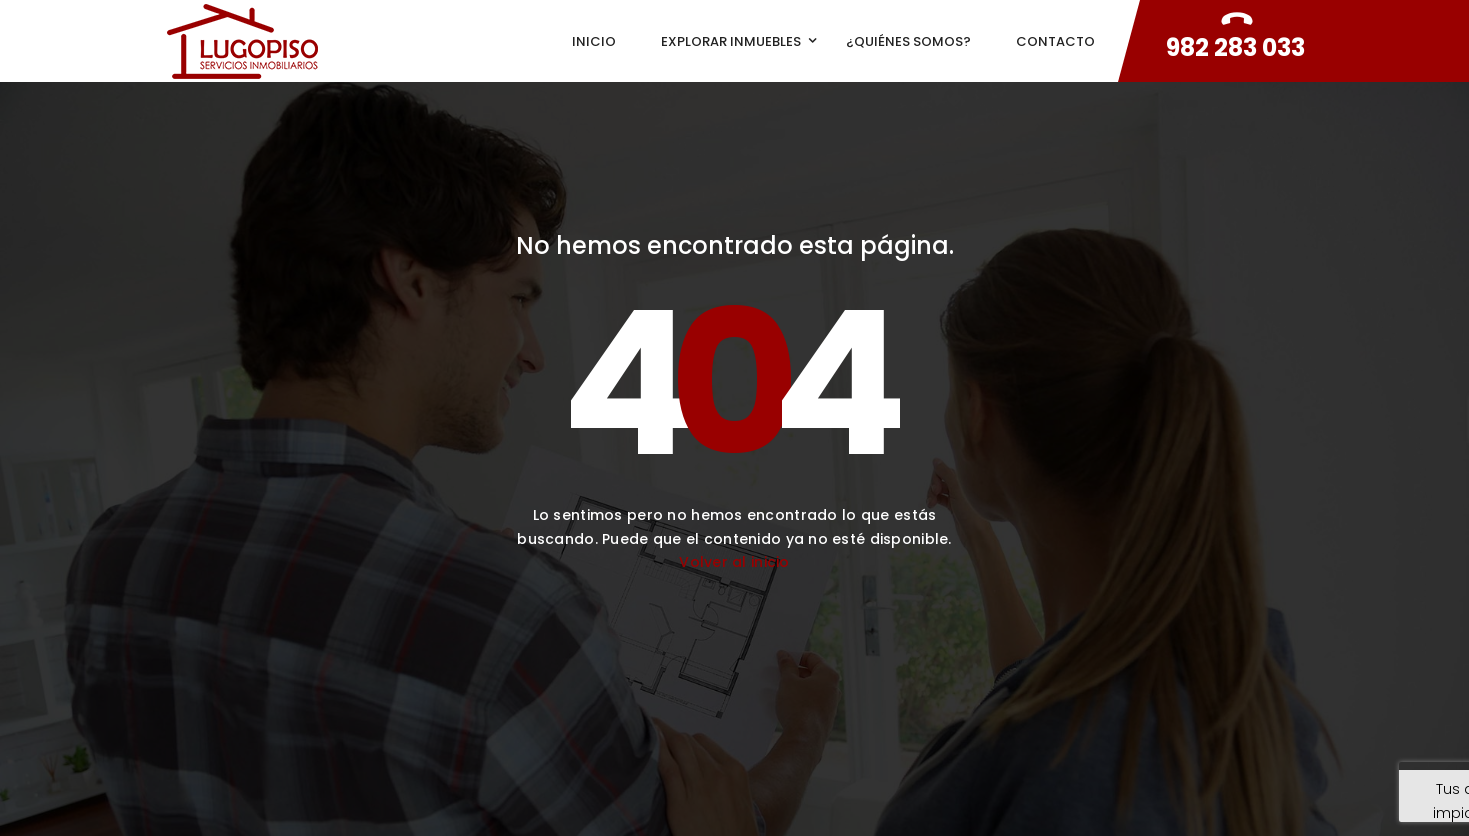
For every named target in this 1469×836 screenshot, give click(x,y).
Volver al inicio (734, 562)
